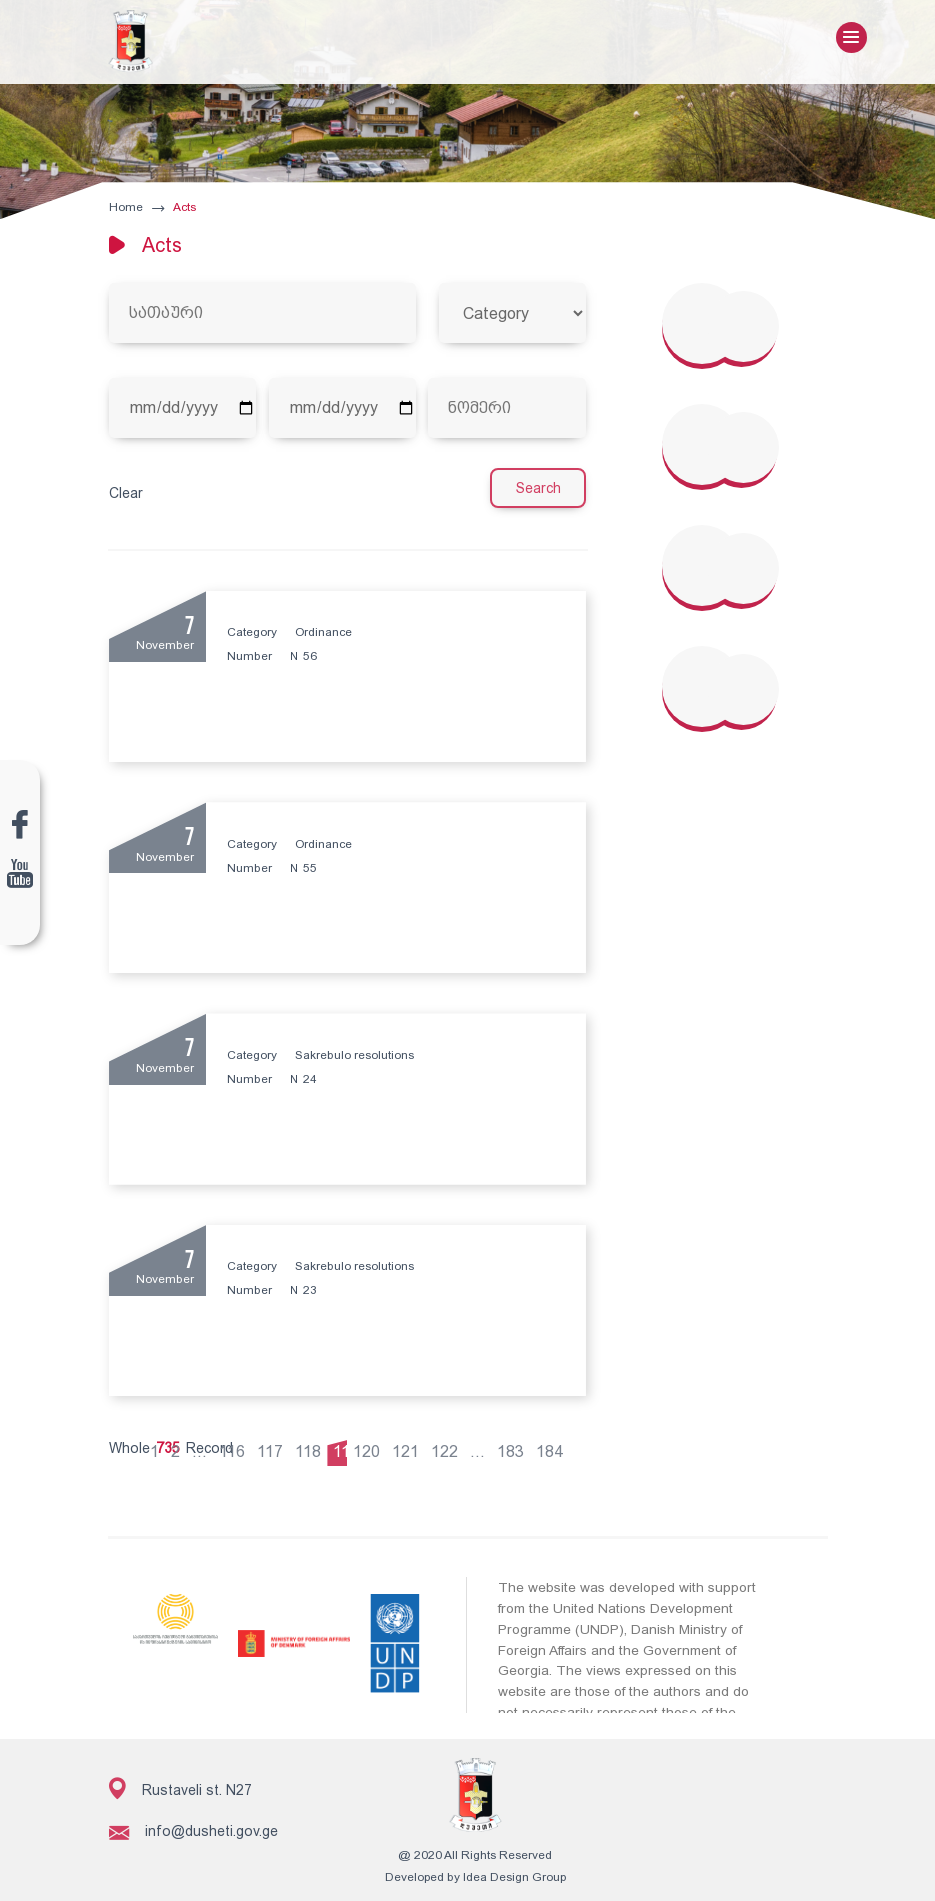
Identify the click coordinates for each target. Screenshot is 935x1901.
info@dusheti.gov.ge (192, 1825)
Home (125, 208)
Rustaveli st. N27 (179, 1782)
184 (553, 1445)
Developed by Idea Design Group (467, 1871)
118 (312, 1445)
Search (540, 489)
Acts (182, 208)
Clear (125, 494)
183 (514, 1445)
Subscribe (786, 1841)
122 (448, 1445)
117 (274, 1445)
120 (370, 1445)
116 (236, 1445)
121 (409, 1445)
